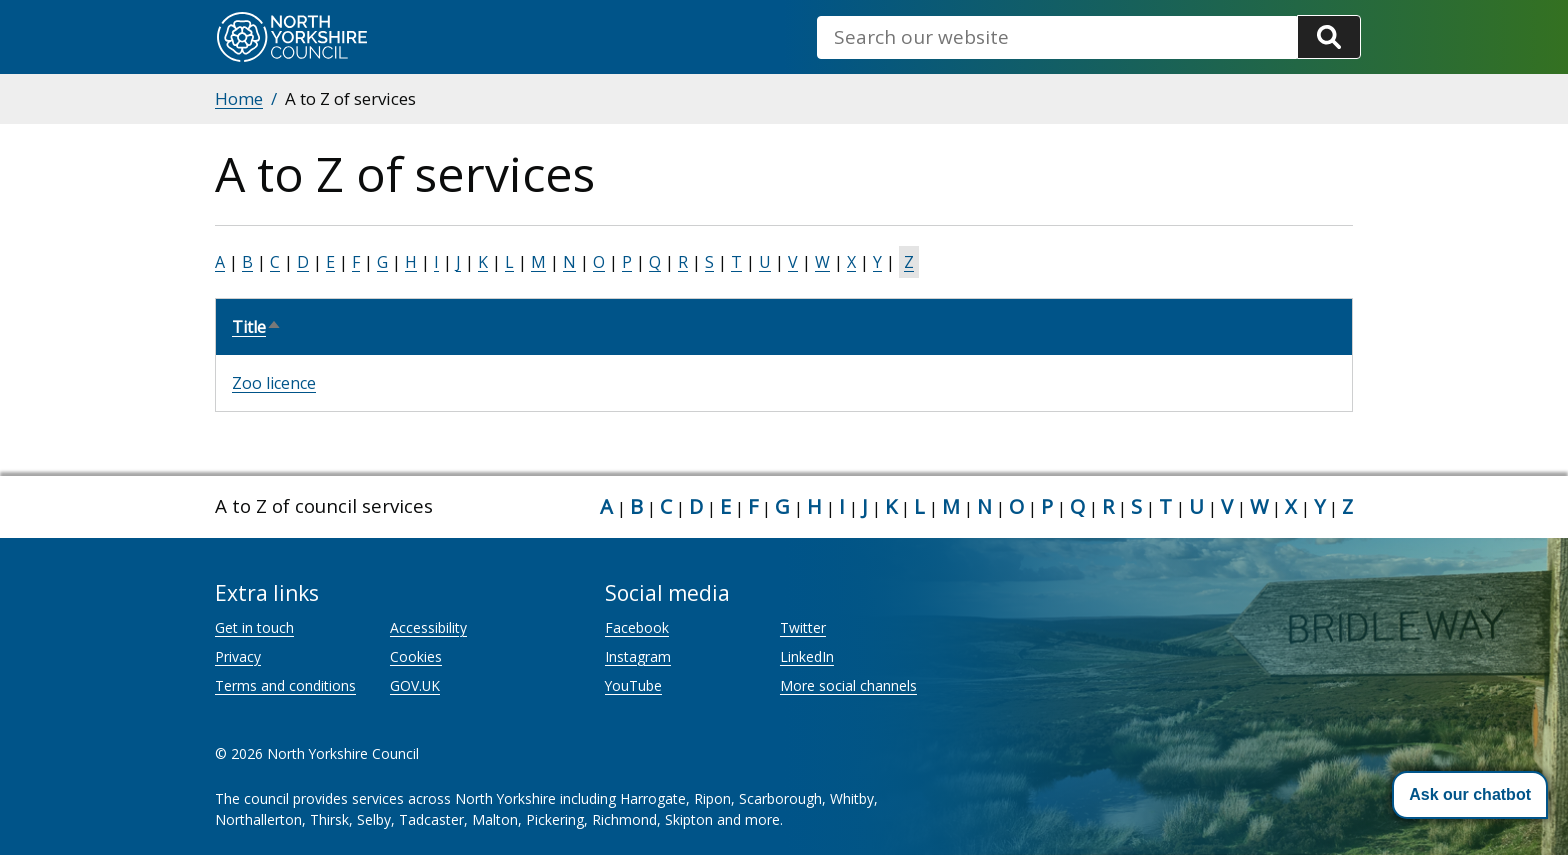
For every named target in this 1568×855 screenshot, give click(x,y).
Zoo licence (274, 383)
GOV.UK (415, 685)
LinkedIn (807, 656)
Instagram (638, 656)
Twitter (803, 627)
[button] (1470, 795)
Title (257, 327)
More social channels (848, 685)
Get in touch (254, 627)
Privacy (238, 656)
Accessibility (428, 627)
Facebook (637, 627)
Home (239, 98)
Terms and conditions (285, 685)
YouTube (633, 685)
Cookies (416, 656)
